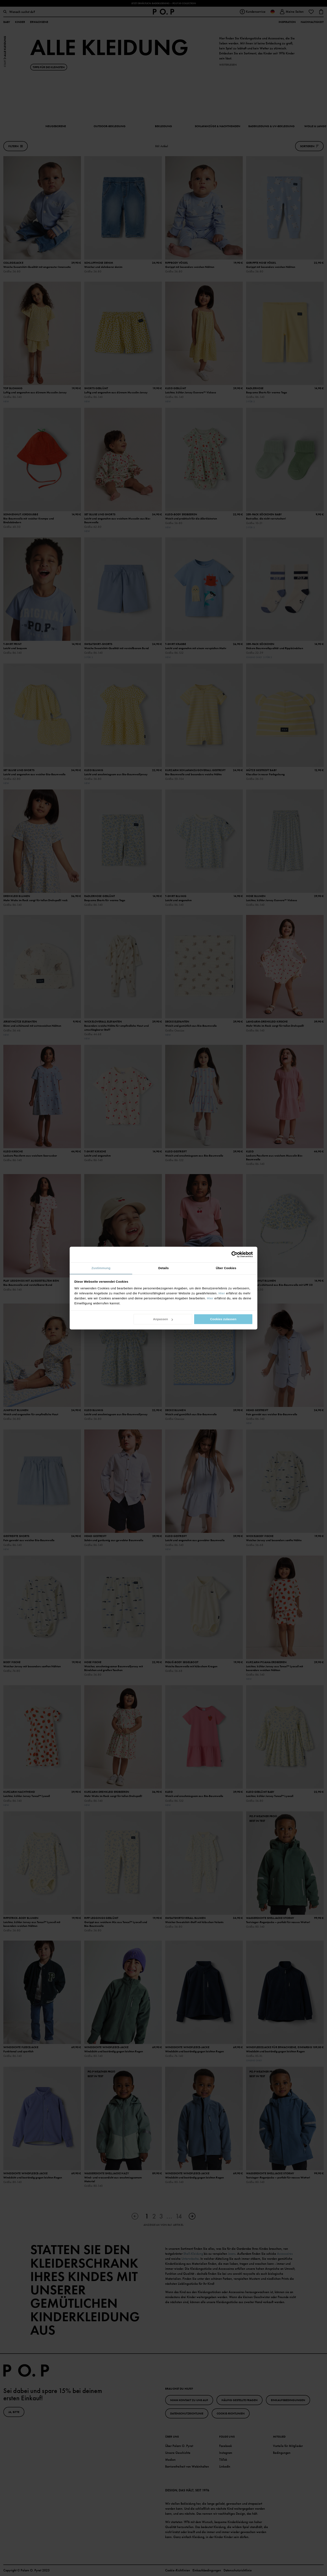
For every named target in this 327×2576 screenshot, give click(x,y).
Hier (222, 1293)
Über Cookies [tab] (226, 1268)
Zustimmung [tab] (101, 1268)
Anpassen (163, 1319)
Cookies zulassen (223, 1319)
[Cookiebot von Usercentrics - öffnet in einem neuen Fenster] (234, 1254)
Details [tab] (163, 1268)
